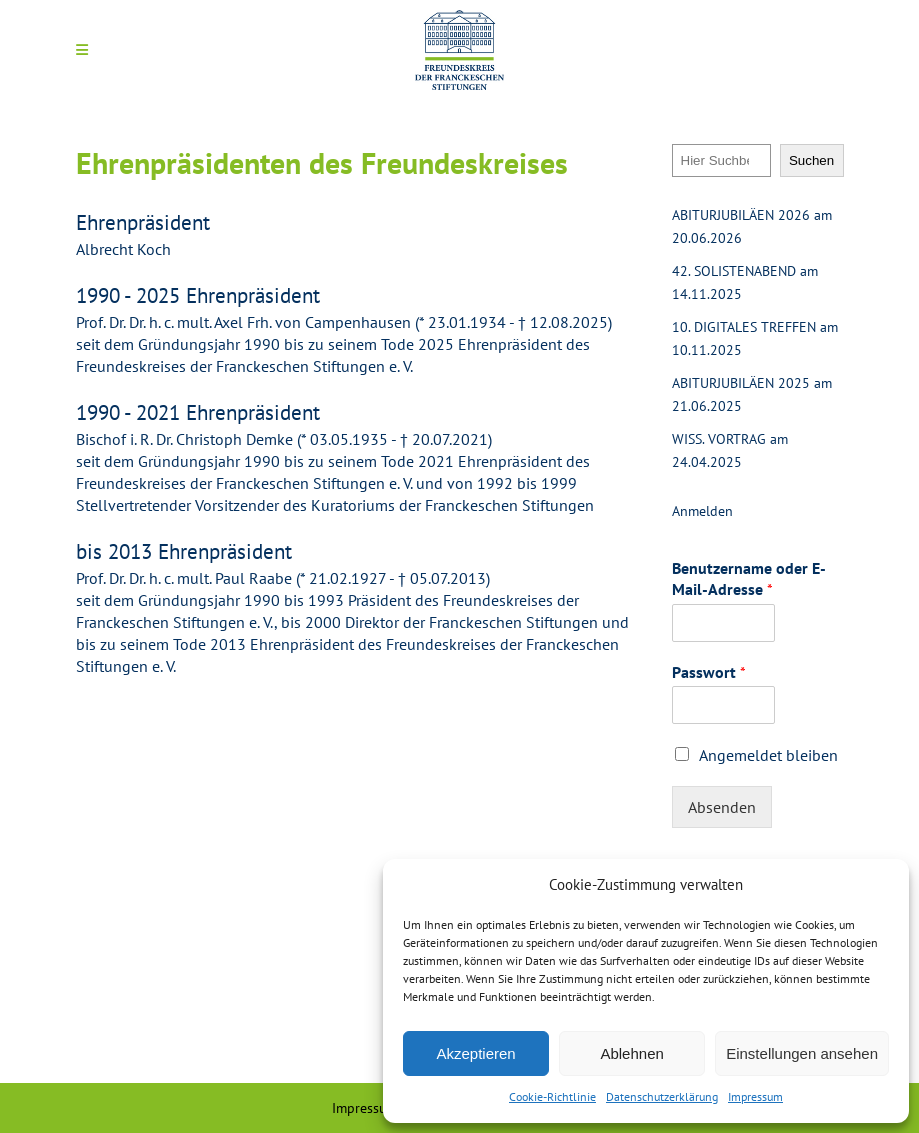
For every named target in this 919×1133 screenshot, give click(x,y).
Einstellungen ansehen (802, 1053)
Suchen (811, 160)
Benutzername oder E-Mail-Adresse (749, 578)
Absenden (722, 807)
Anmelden (702, 511)
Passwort (709, 672)
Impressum (755, 1096)
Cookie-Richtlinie (552, 1096)
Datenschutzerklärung (662, 1096)
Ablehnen (631, 1053)
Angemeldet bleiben (768, 755)
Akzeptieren (475, 1053)
